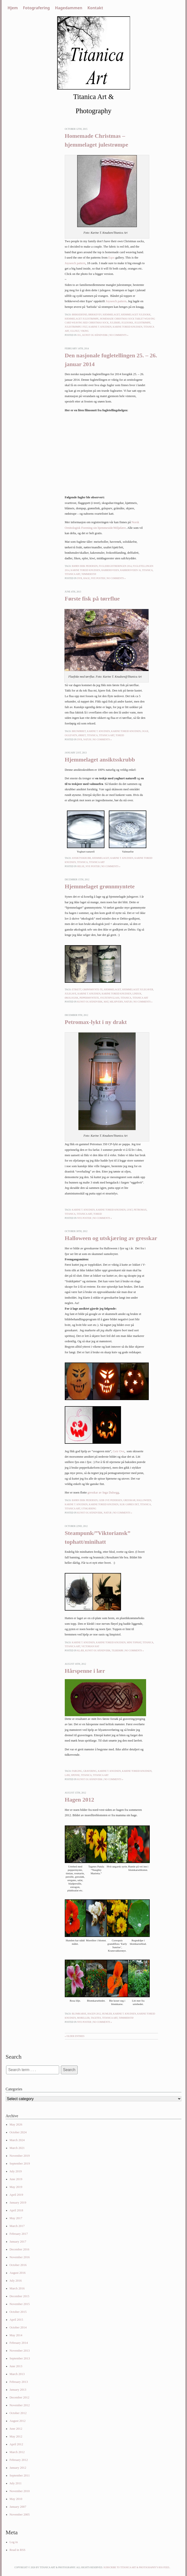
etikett (76, 989)
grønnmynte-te (93, 989)
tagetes (96, 2017)
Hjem (13, 7)
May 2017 (15, 2218)
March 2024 (17, 2140)
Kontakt (95, 7)
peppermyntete (89, 997)
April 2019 (16, 2194)
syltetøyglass (109, 997)
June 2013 (15, 2366)
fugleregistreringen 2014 (115, 566)
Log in (13, 2542)
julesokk (127, 322)
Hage (86, 578)
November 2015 (19, 2304)
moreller (83, 2017)
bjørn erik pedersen (85, 566)
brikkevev (95, 314)
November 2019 (19, 2155)
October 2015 (18, 2312)
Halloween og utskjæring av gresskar (111, 1238)
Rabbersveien (110, 570)
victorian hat (90, 1646)
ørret (82, 735)
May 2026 (15, 2124)
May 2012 (15, 2436)
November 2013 (19, 2350)
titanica (147, 570)
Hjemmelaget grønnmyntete (100, 886)
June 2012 (15, 2428)
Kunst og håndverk (95, 335)
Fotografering (36, 7)
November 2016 (19, 2257)
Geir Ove (118, 1451)
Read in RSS (17, 2550)
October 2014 (18, 2327)
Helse (80, 866)
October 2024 (18, 2132)
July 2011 (15, 2483)
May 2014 (15, 2335)
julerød (115, 322)
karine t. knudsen (100, 326)
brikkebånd (79, 314)
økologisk (71, 997)
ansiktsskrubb (81, 858)
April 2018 (16, 2210)
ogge (145, 731)
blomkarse (79, 2013)
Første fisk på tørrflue (92, 598)
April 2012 (16, 2444)
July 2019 (15, 2171)
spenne (75, 1775)
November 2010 (19, 2491)
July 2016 (15, 2280)
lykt (130, 1209)
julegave (70, 993)
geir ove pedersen (110, 1500)
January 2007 (17, 2506)
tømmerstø (88, 574)
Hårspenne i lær (85, 1671)
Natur (87, 739)
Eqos (111, 257)
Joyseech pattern (75, 263)
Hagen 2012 (79, 1799)
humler (107, 2013)
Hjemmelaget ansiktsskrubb (100, 759)
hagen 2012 (94, 2013)
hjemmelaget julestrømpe (82, 318)
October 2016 (18, 2265)
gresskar (129, 1500)
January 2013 (17, 2389)
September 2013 (19, 2358)
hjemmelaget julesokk (136, 314)
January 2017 (17, 2241)
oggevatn (71, 735)
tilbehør (117, 1650)
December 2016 (19, 2249)
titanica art (72, 574)
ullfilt (74, 331)
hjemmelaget (111, 314)
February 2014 (18, 2343)
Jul (79, 335)
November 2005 (19, 2514)
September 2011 (19, 2475)
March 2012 (17, 2452)
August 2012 (17, 2421)
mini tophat (134, 1642)
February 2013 (18, 2382)
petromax (140, 1209)
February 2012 (18, 2460)
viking (84, 331)
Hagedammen (68, 7)
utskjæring (88, 1508)
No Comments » (118, 335)
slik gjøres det (129, 1504)
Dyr (79, 578)
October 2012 (18, 2413)
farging (77, 1771)
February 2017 (18, 2233)
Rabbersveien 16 (130, 570)
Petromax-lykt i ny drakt (96, 1022)
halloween (144, 1500)
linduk (136, 993)
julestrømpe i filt (76, 326)
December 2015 (19, 2296)
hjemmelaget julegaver (137, 989)
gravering (90, 1771)
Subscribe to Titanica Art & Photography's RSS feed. (136, 2567)
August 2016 (17, 2273)
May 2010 (15, 2499)
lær (67, 1775)
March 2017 (17, 2226)
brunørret (79, 731)
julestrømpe (142, 322)
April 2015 (16, 2319)
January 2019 (17, 2202)
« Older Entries (74, 2036)
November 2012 (19, 2405)
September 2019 (19, 2163)
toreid (119, 735)
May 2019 (15, 2187)
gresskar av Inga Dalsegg (103, 1492)
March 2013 (17, 2374)
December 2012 (19, 2397)
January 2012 (17, 2467)
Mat (106, 1001)
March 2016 (17, 2288)
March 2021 (17, 2148)
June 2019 (15, 2179)
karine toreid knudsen (127, 326)
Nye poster (98, 578)
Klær (80, 1650)
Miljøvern (116, 1001)
